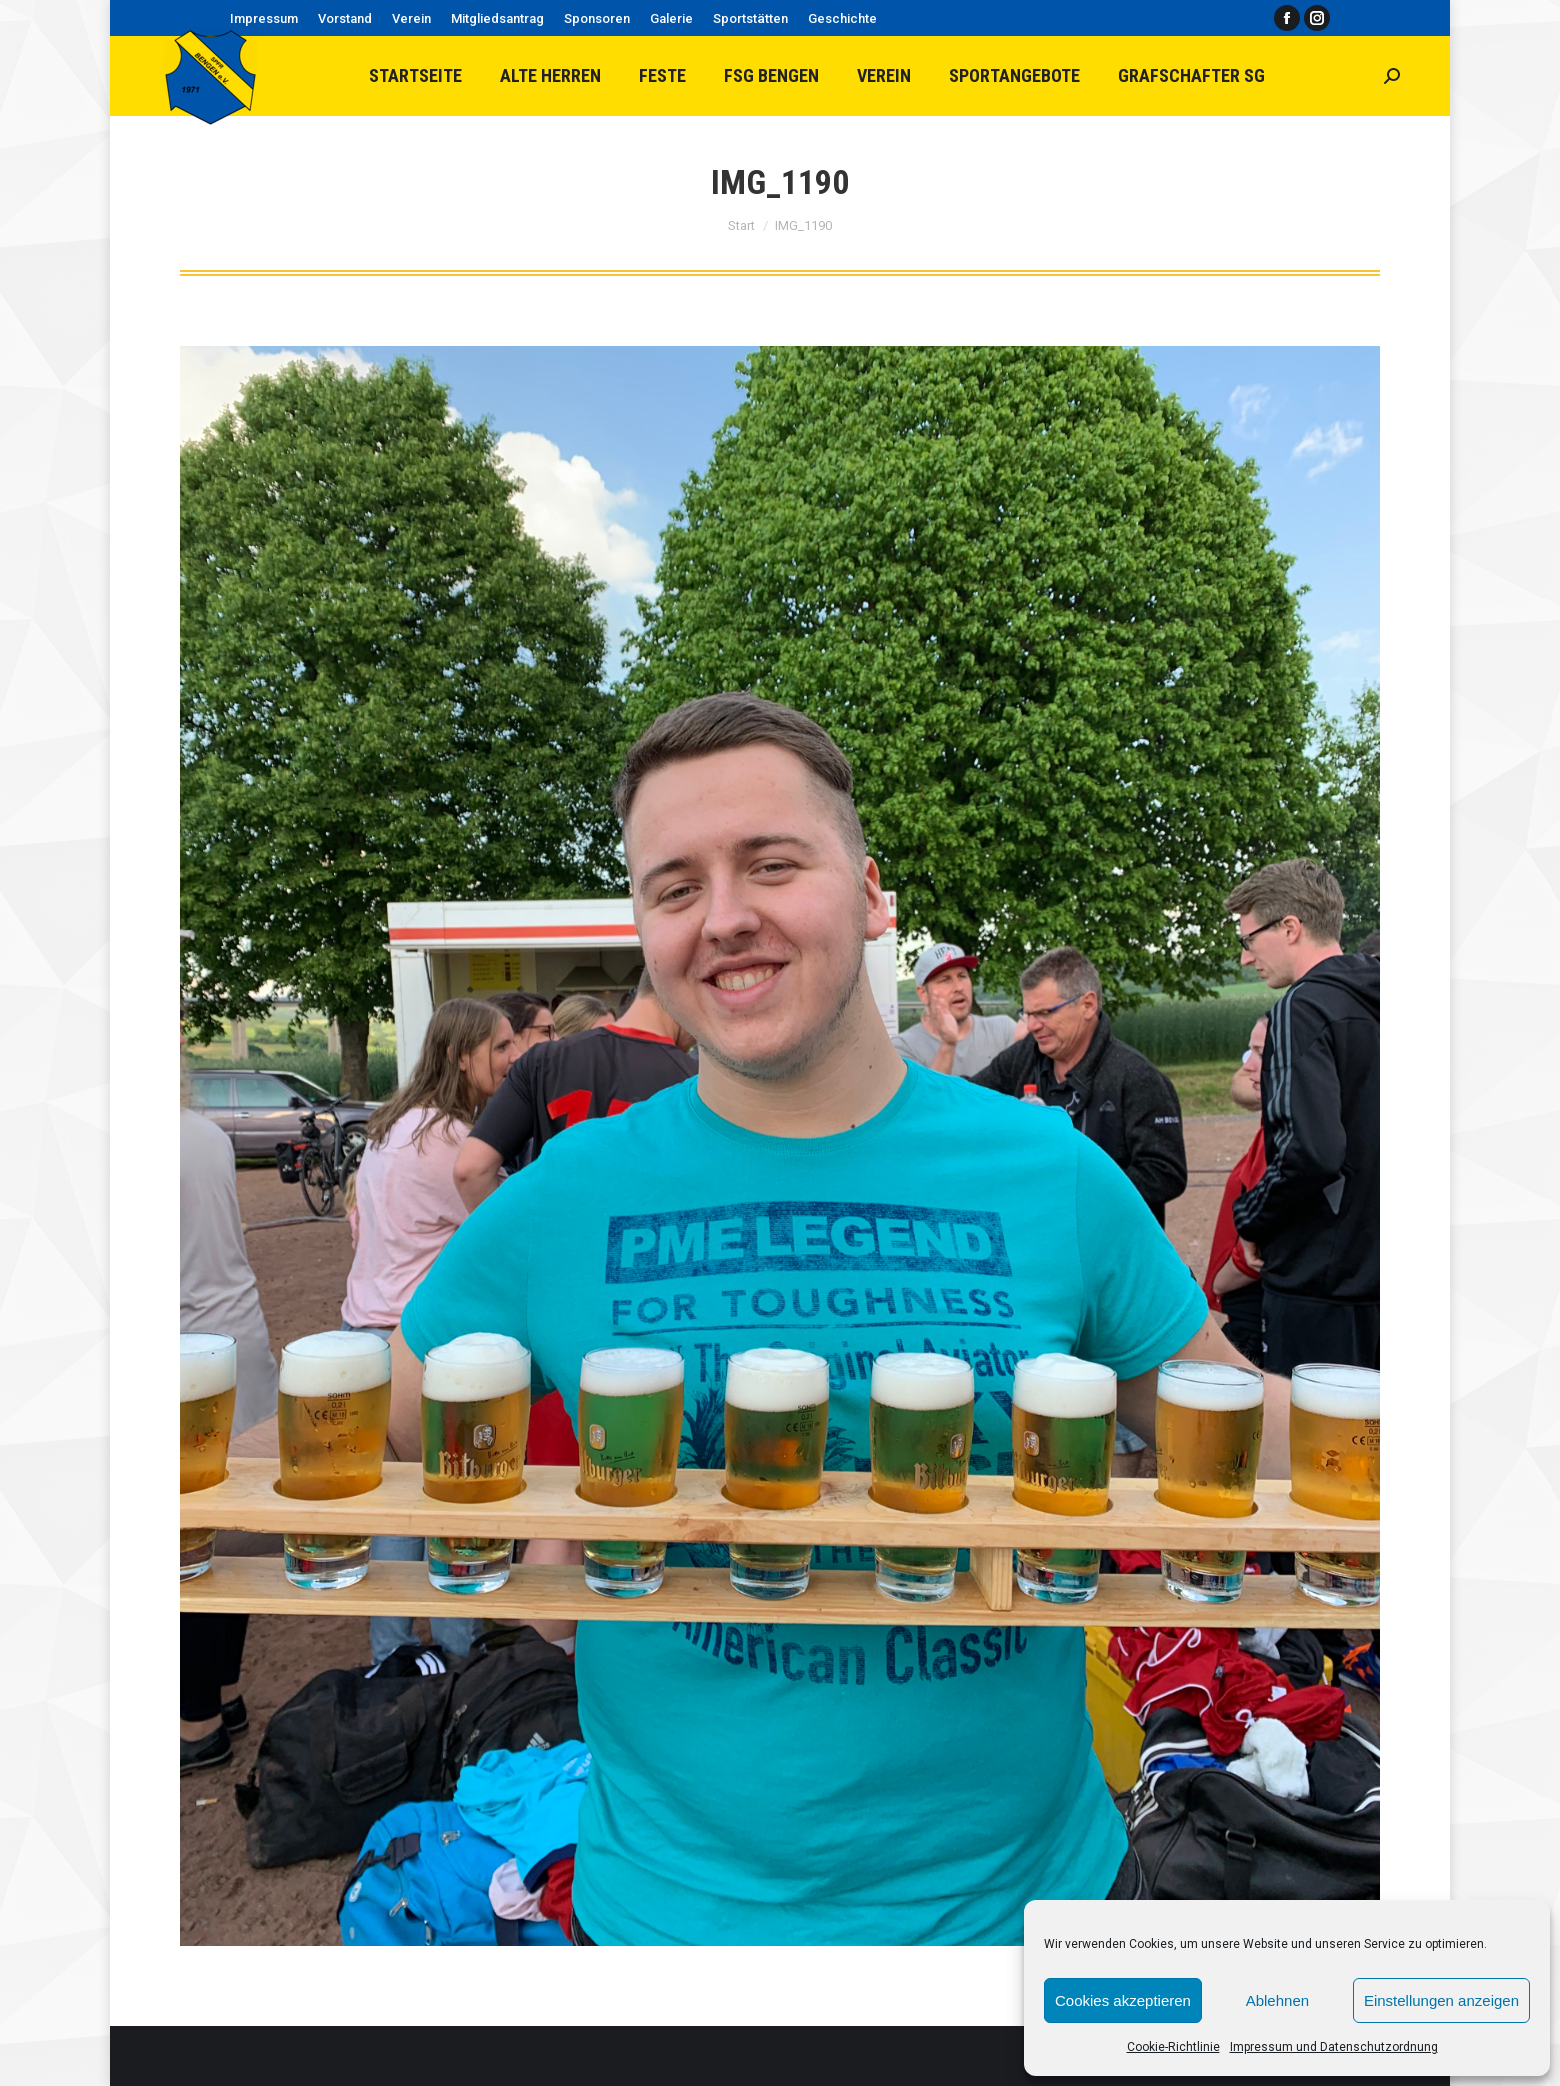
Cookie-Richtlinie (1173, 2047)
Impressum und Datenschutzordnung (1334, 2047)
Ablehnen (1277, 2000)
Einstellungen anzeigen (1441, 2000)
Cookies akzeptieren (1123, 2000)
